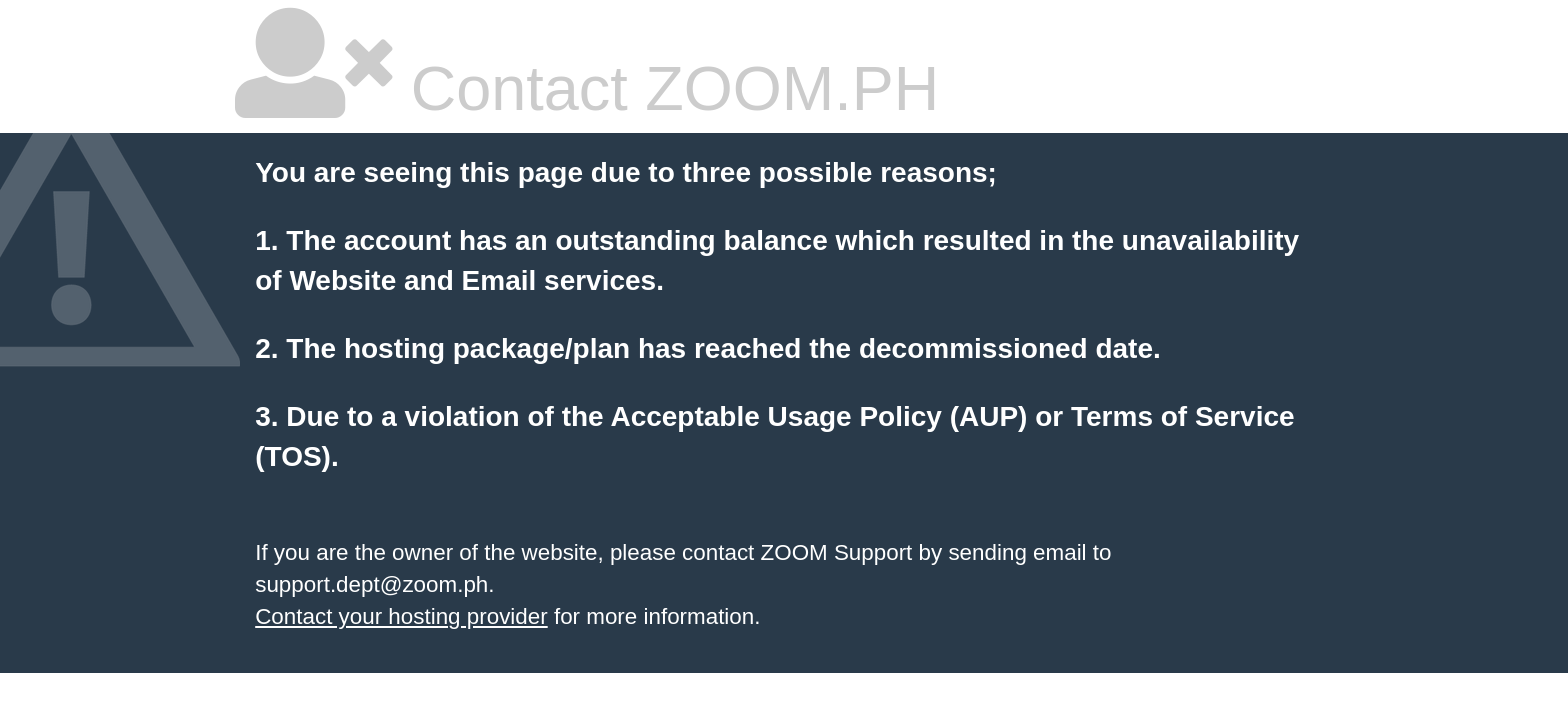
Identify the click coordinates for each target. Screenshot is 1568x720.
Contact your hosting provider (401, 616)
